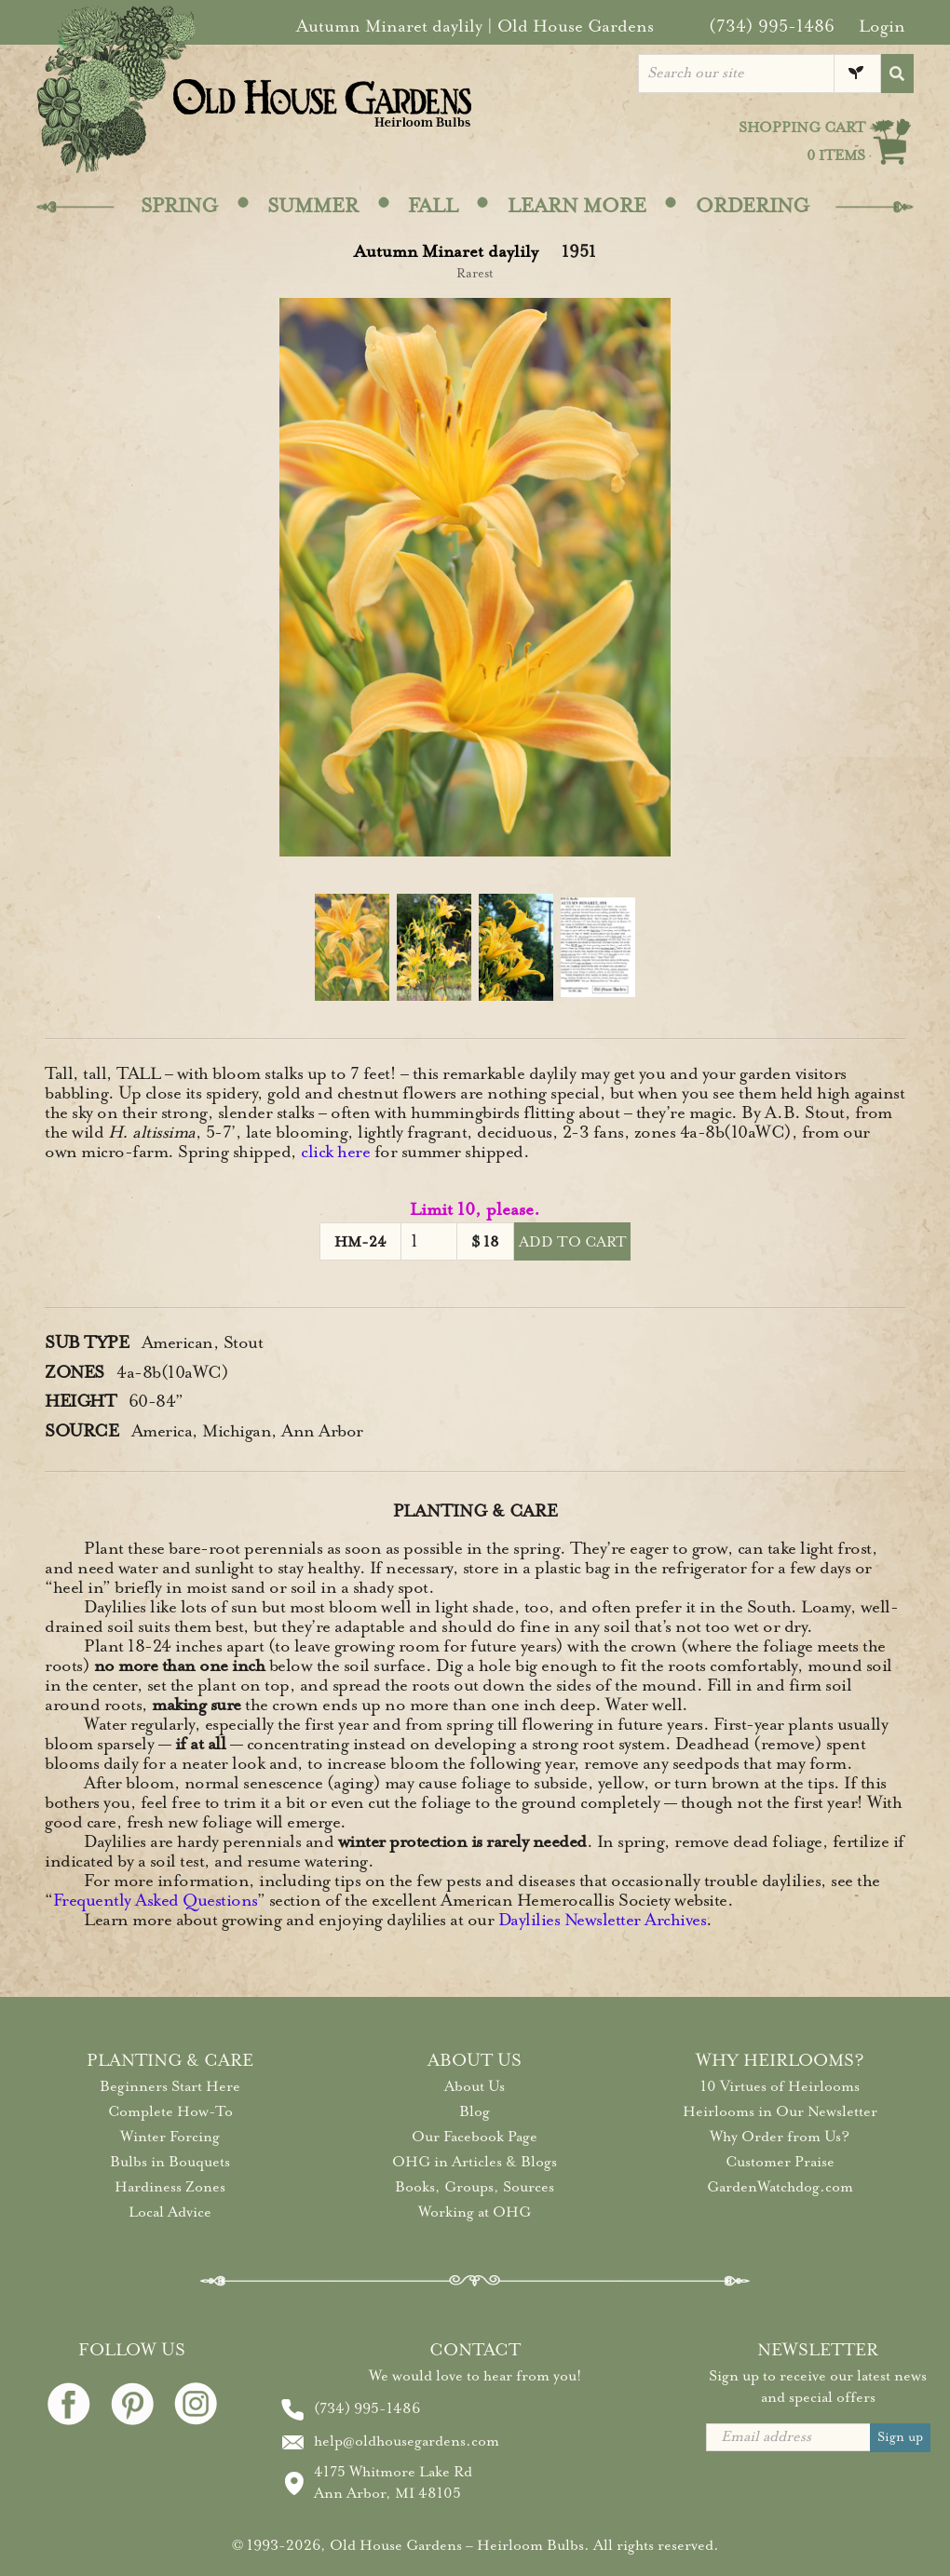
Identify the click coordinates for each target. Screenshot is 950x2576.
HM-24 (360, 1242)
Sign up (900, 2437)
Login (882, 26)
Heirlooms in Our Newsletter (780, 2111)
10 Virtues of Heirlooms (780, 2086)
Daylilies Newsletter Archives (602, 1919)
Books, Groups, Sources (474, 2187)
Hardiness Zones (170, 2187)
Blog (474, 2111)
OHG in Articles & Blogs (474, 2161)
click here (335, 1151)
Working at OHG (474, 2212)
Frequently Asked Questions (155, 1900)
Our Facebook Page (474, 2136)
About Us (474, 2086)
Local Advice (170, 2212)
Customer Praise (780, 2161)
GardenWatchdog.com (780, 2187)
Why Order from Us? (779, 2136)
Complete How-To (170, 2111)
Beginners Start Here (170, 2086)
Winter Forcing (170, 2136)
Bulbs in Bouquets (170, 2161)
